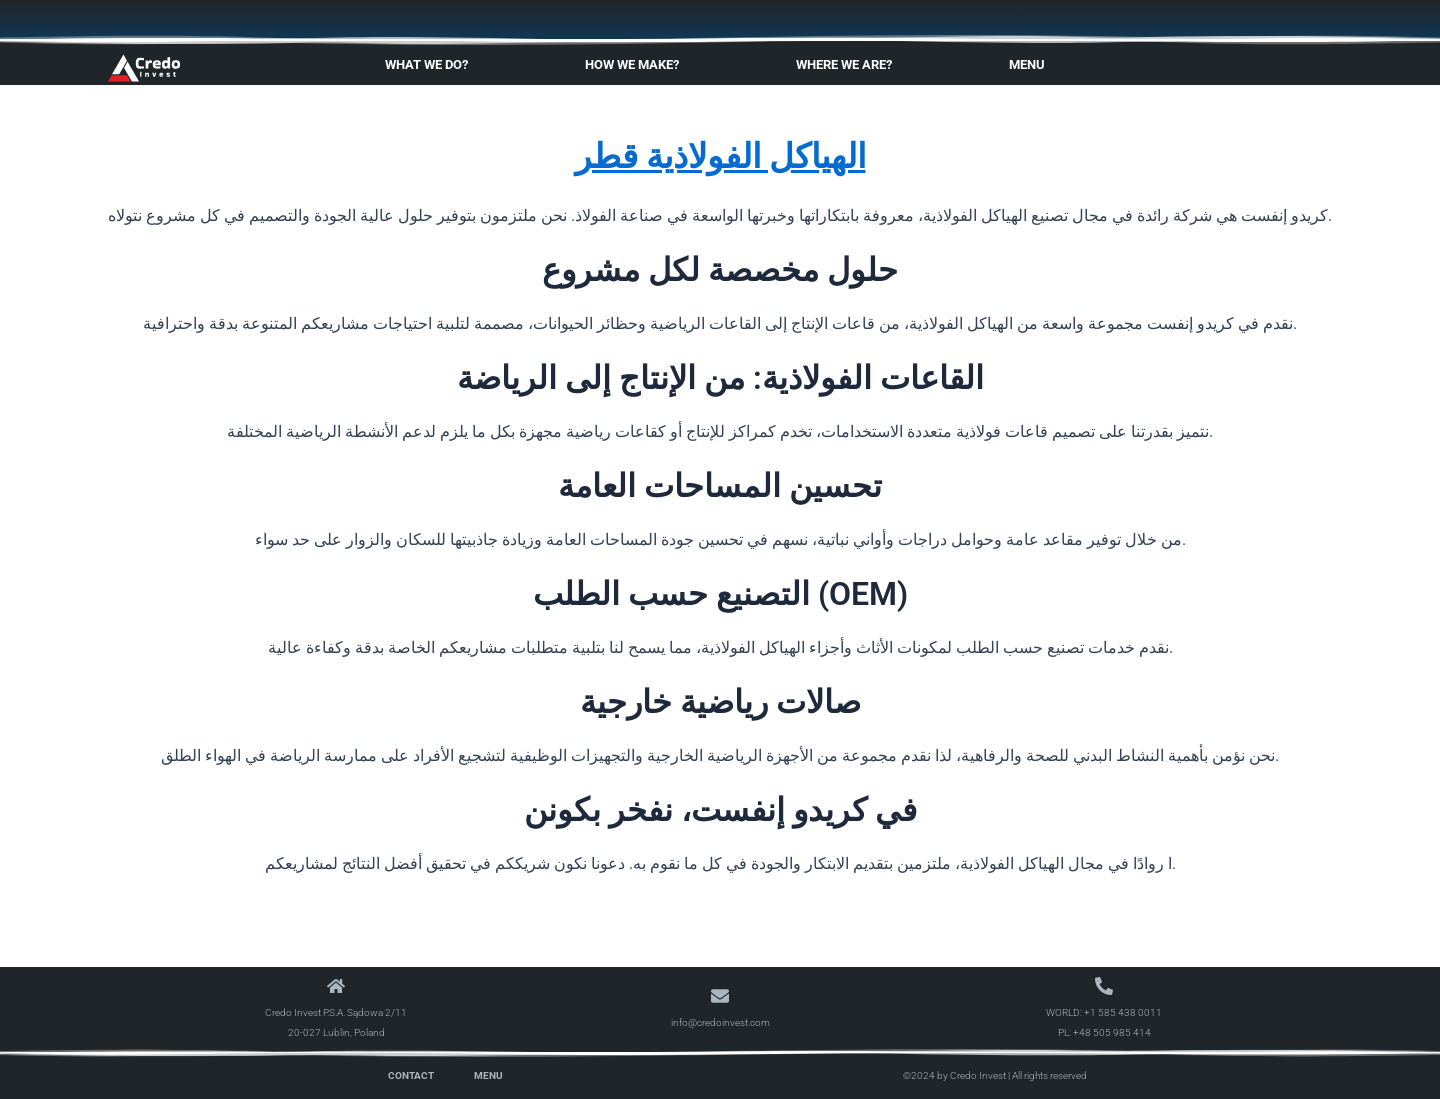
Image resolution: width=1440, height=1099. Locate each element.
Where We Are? (849, 65)
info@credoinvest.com (720, 1022)
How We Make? (637, 65)
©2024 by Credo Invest (954, 1075)
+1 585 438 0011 (1123, 1012)
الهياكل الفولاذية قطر (720, 154)
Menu (1032, 65)
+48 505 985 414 (1112, 1032)
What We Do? (431, 65)
